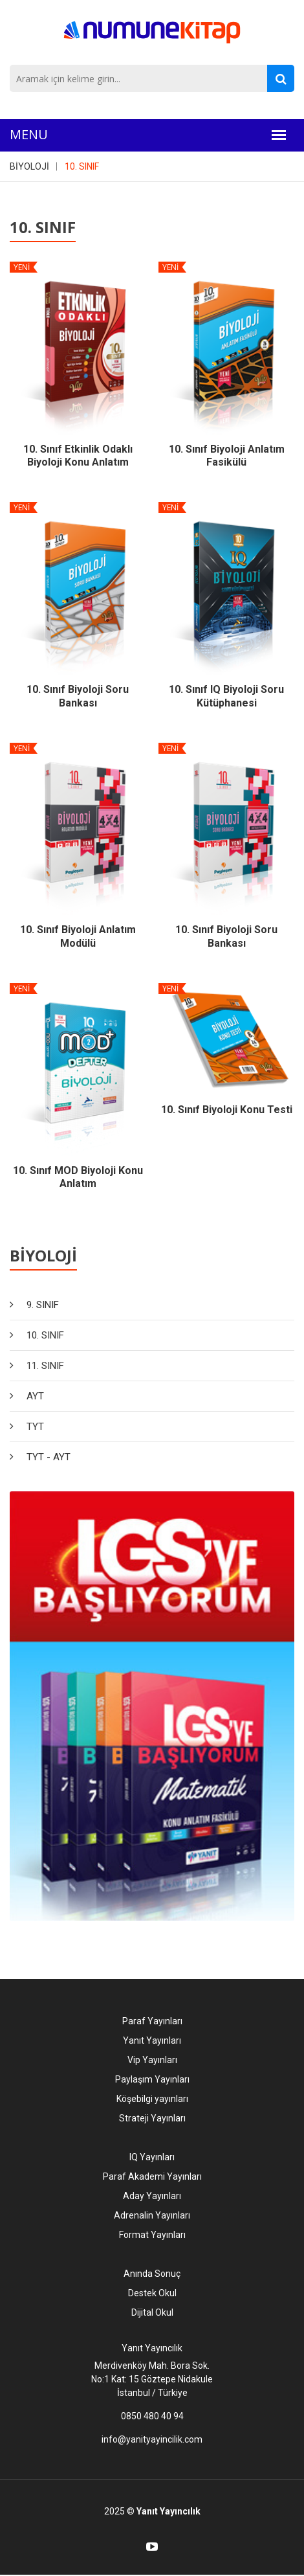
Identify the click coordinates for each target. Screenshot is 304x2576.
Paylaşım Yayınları (152, 2079)
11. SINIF (45, 1366)
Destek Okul (152, 2293)
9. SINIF (43, 1305)
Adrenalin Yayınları (152, 2215)
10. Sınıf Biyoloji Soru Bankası (78, 696)
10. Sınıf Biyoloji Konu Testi (226, 1109)
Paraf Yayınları (152, 2021)
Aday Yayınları (152, 2196)
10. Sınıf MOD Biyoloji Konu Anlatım (78, 1177)
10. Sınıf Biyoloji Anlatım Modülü (78, 936)
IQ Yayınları (152, 2157)
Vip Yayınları (152, 2060)
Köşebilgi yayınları (152, 2099)
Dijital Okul (152, 2312)
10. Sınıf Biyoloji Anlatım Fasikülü (227, 456)
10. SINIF (82, 166)
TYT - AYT (49, 1457)
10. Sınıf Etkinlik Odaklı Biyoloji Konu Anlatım (78, 456)
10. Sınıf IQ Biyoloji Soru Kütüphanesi (226, 696)
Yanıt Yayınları (152, 2040)
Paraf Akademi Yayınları (152, 2176)
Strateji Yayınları (152, 2118)
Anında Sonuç (152, 2273)
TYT (35, 1426)
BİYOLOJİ (29, 166)
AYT (35, 1396)
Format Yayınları (152, 2235)
